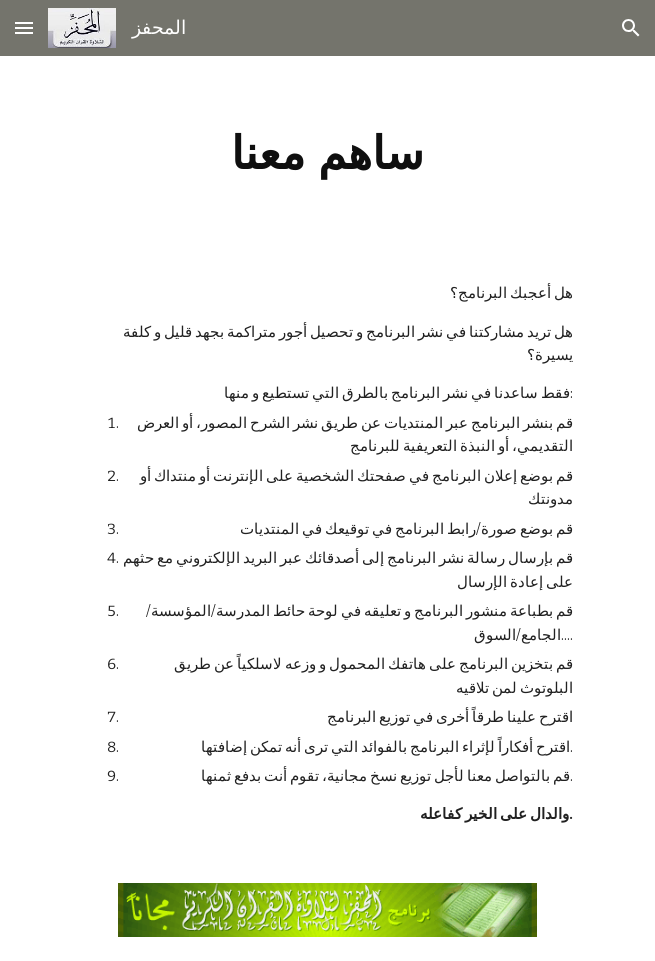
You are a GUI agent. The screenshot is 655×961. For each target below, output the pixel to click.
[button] (24, 27)
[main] (327, 153)
